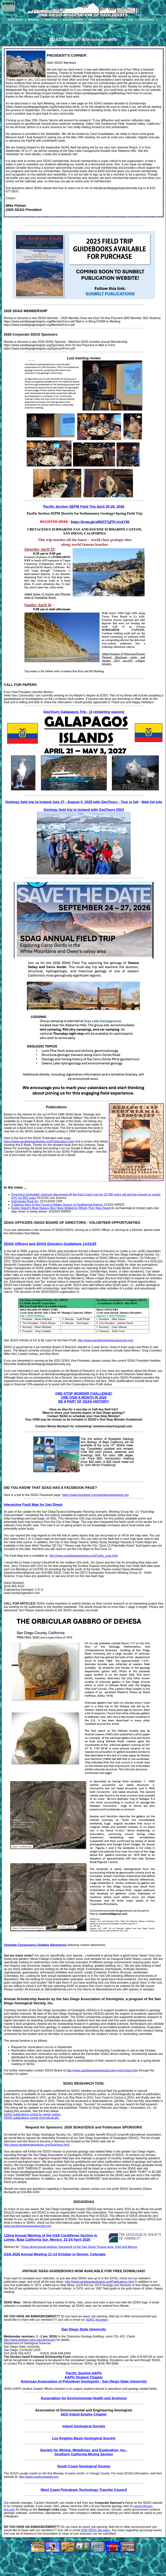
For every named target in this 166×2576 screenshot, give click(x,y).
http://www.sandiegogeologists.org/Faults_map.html (83, 1555)
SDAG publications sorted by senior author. (32, 2114)
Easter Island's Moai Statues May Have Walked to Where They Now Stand (61, 1208)
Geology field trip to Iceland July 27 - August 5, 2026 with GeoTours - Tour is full (71, 802)
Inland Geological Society (83, 2426)
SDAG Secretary (97, 2319)
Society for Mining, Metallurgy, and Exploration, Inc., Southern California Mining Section (83, 2452)
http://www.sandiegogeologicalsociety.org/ (105, 1340)
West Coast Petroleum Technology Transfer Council (84, 2490)
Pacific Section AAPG (84, 2373)
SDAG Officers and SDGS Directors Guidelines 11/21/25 (50, 1244)
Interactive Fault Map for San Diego (33, 1505)
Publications (146, 19)
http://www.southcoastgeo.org (38, 2476)
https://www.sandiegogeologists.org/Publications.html (39, 1141)
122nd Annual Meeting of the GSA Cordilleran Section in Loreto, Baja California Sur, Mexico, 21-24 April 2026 (50, 2237)
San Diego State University (83, 2329)
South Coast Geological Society (83, 2466)
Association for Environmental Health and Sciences (84, 2398)
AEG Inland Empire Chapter (84, 2414)
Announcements (73, 19)
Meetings (33, 19)
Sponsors (94, 19)
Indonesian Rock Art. (25, 1201)
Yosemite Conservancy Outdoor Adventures (35, 1945)
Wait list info (151, 802)
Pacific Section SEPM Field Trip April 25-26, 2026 (83, 507)
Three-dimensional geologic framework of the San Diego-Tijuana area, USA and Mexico (79, 2246)
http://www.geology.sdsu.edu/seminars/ (30, 2339)
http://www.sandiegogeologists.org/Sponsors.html (36, 2144)
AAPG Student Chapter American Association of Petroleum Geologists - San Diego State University (84, 2379)
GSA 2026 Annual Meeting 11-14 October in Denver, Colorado (55, 2254)
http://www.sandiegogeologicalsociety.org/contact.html (102, 2070)
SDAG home (15, 19)
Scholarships (114, 19)
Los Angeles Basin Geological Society (83, 2438)
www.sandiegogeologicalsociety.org (27, 2226)
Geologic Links (83, 22)
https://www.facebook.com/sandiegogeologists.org (95, 1495)
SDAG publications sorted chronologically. (32, 2117)
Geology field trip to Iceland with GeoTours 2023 (84, 810)
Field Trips (51, 19)
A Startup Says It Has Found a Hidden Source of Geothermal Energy (57, 1204)
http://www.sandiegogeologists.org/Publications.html (99, 2281)
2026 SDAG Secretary (95, 2530)
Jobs (130, 19)
